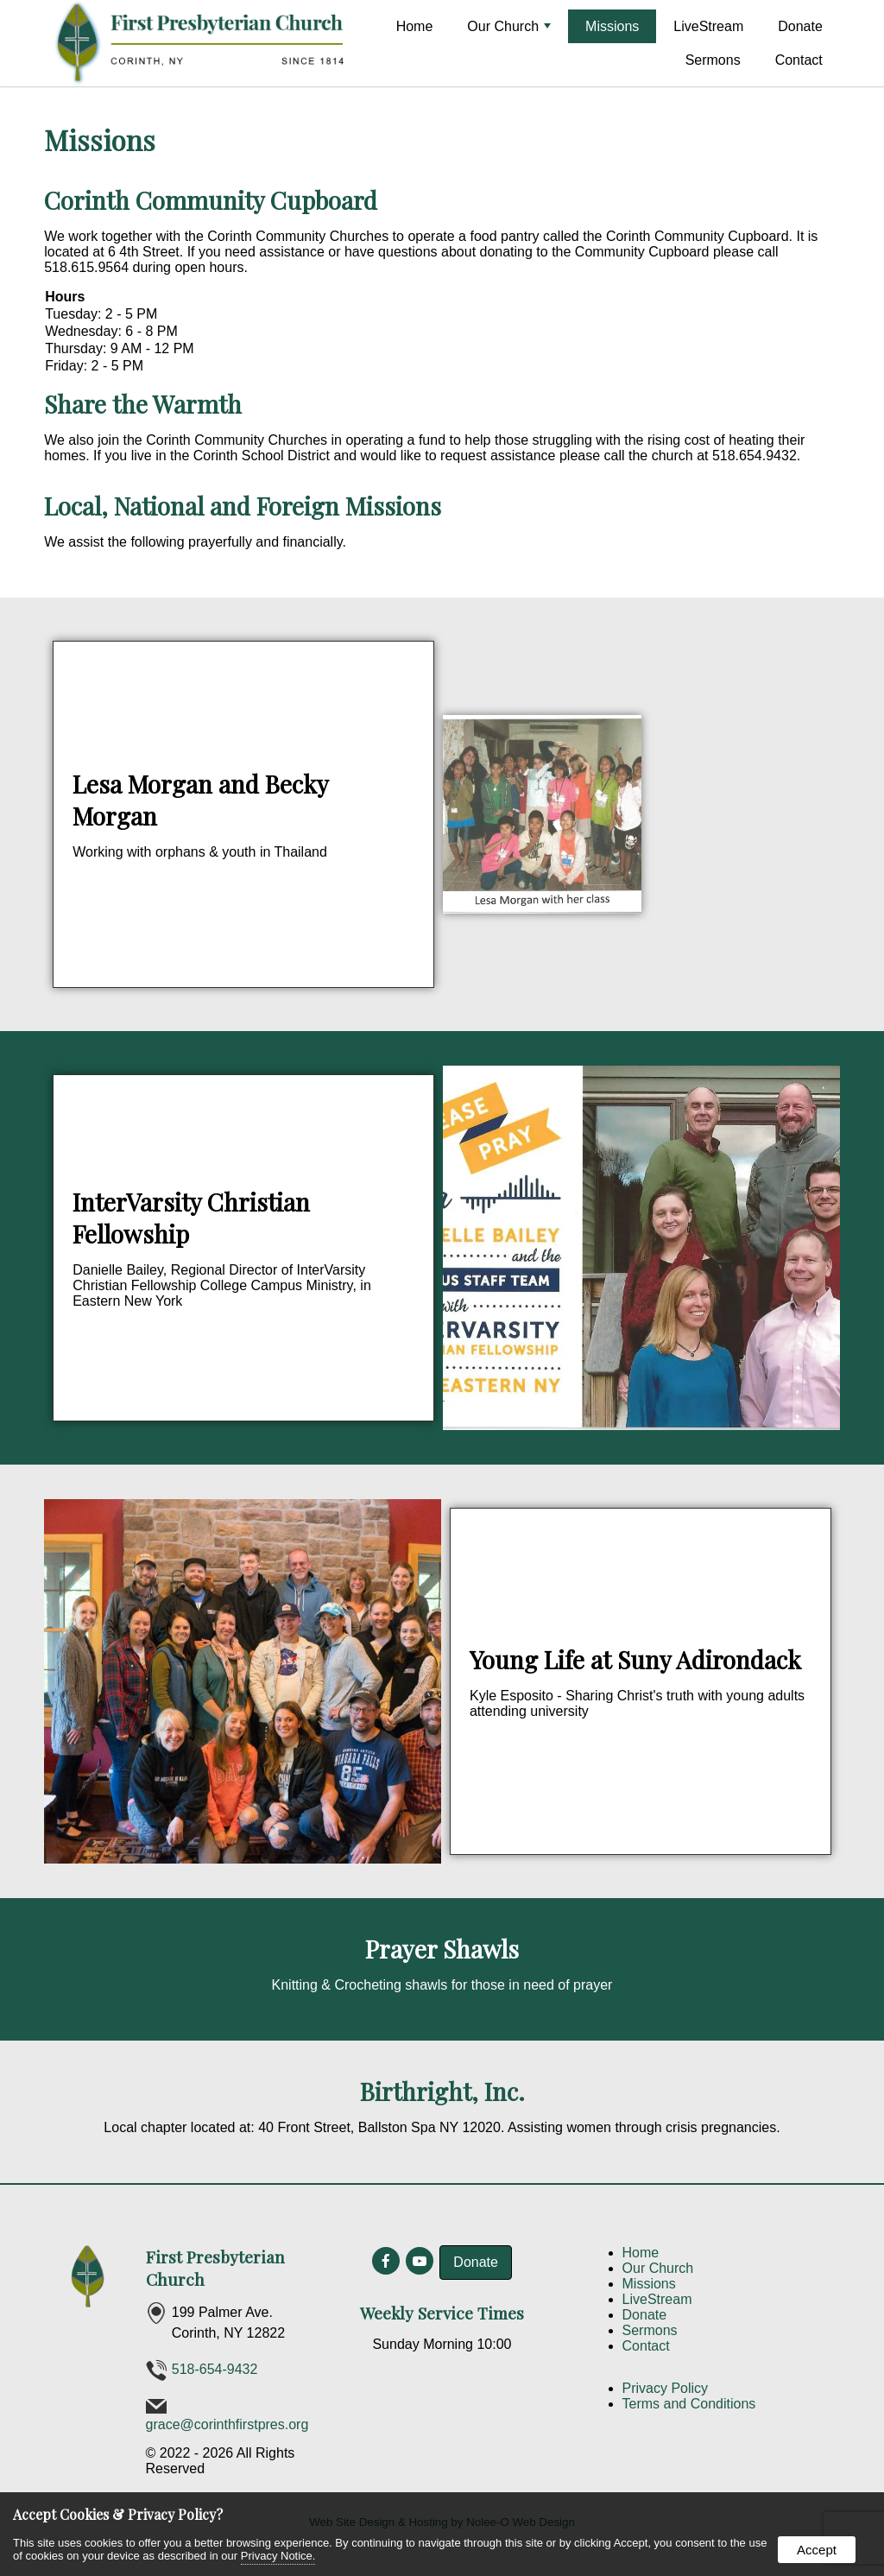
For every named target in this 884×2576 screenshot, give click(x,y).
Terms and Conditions (689, 2403)
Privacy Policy (665, 2388)
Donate (800, 26)
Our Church (509, 26)
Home (414, 26)
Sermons (713, 60)
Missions (612, 26)
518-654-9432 (215, 2369)
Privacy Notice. (278, 2555)
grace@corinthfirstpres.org (227, 2424)
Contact (799, 60)
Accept (817, 2549)
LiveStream (708, 26)
